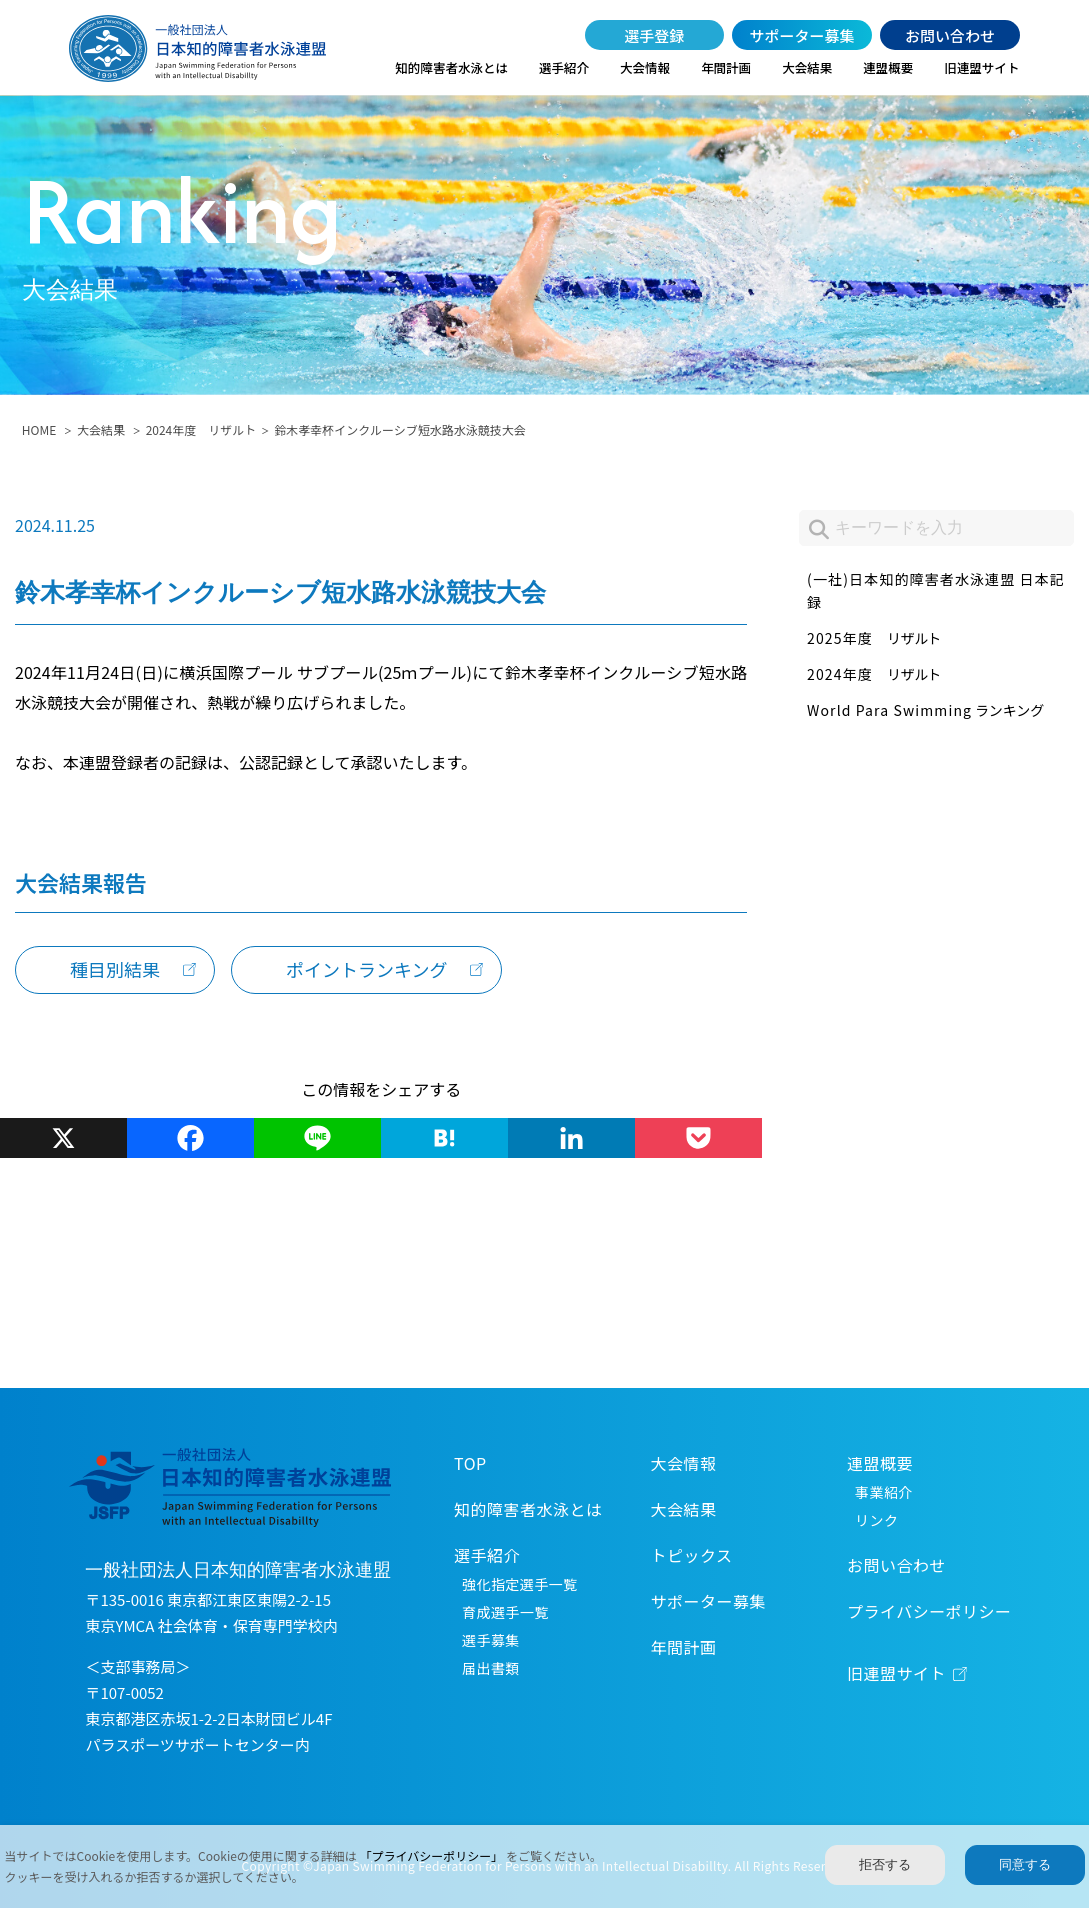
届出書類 (491, 1668)
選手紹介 (564, 67)
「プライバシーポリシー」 (433, 1855)
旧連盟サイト (981, 67)
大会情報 (645, 67)
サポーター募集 (802, 35)
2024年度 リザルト (201, 429)
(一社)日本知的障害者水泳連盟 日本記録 (936, 591)
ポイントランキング (366, 969)
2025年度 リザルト (874, 638)
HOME (39, 429)
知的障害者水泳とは (451, 67)
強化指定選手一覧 (519, 1584)
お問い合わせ (950, 35)
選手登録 (654, 35)
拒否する (885, 1864)
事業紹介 (884, 1492)
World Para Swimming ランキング (925, 710)
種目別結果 (115, 969)
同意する (1025, 1864)
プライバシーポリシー (929, 1611)
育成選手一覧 (505, 1612)
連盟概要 (888, 67)
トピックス (692, 1555)
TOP (470, 1463)
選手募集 (491, 1640)
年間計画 (726, 67)
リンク (876, 1520)
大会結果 (807, 67)
